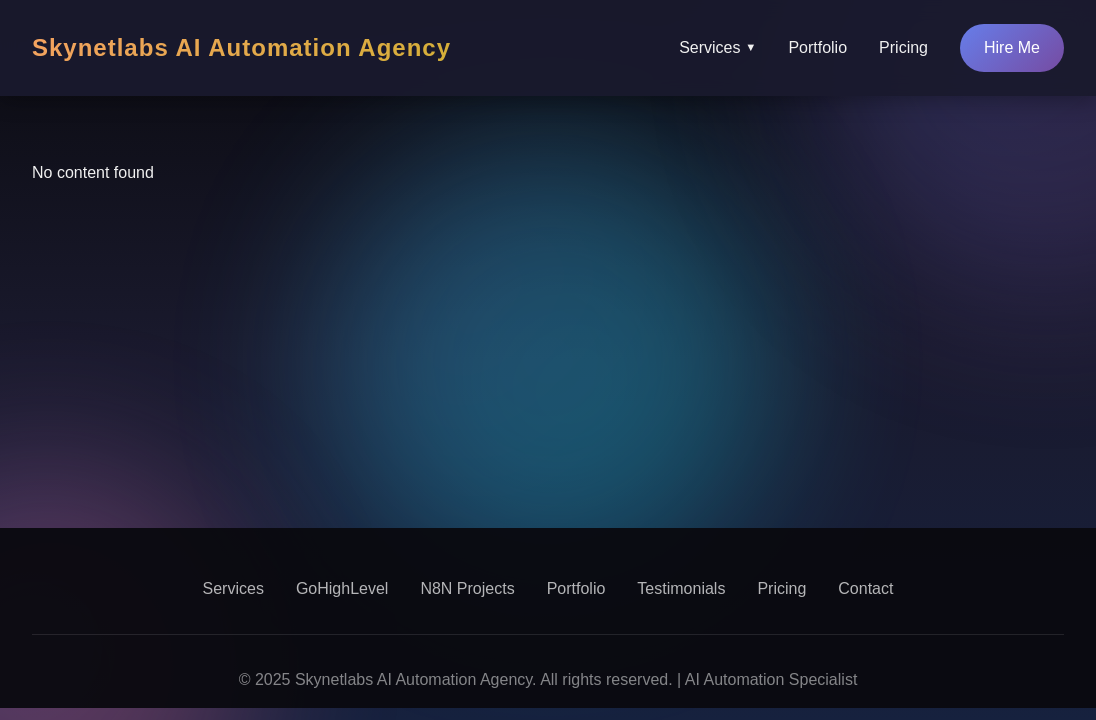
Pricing (903, 47)
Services (717, 48)
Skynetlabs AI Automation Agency (241, 47)
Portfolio (817, 47)
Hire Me (1012, 47)
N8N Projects (467, 588)
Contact (865, 588)
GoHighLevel (342, 588)
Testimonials (681, 588)
